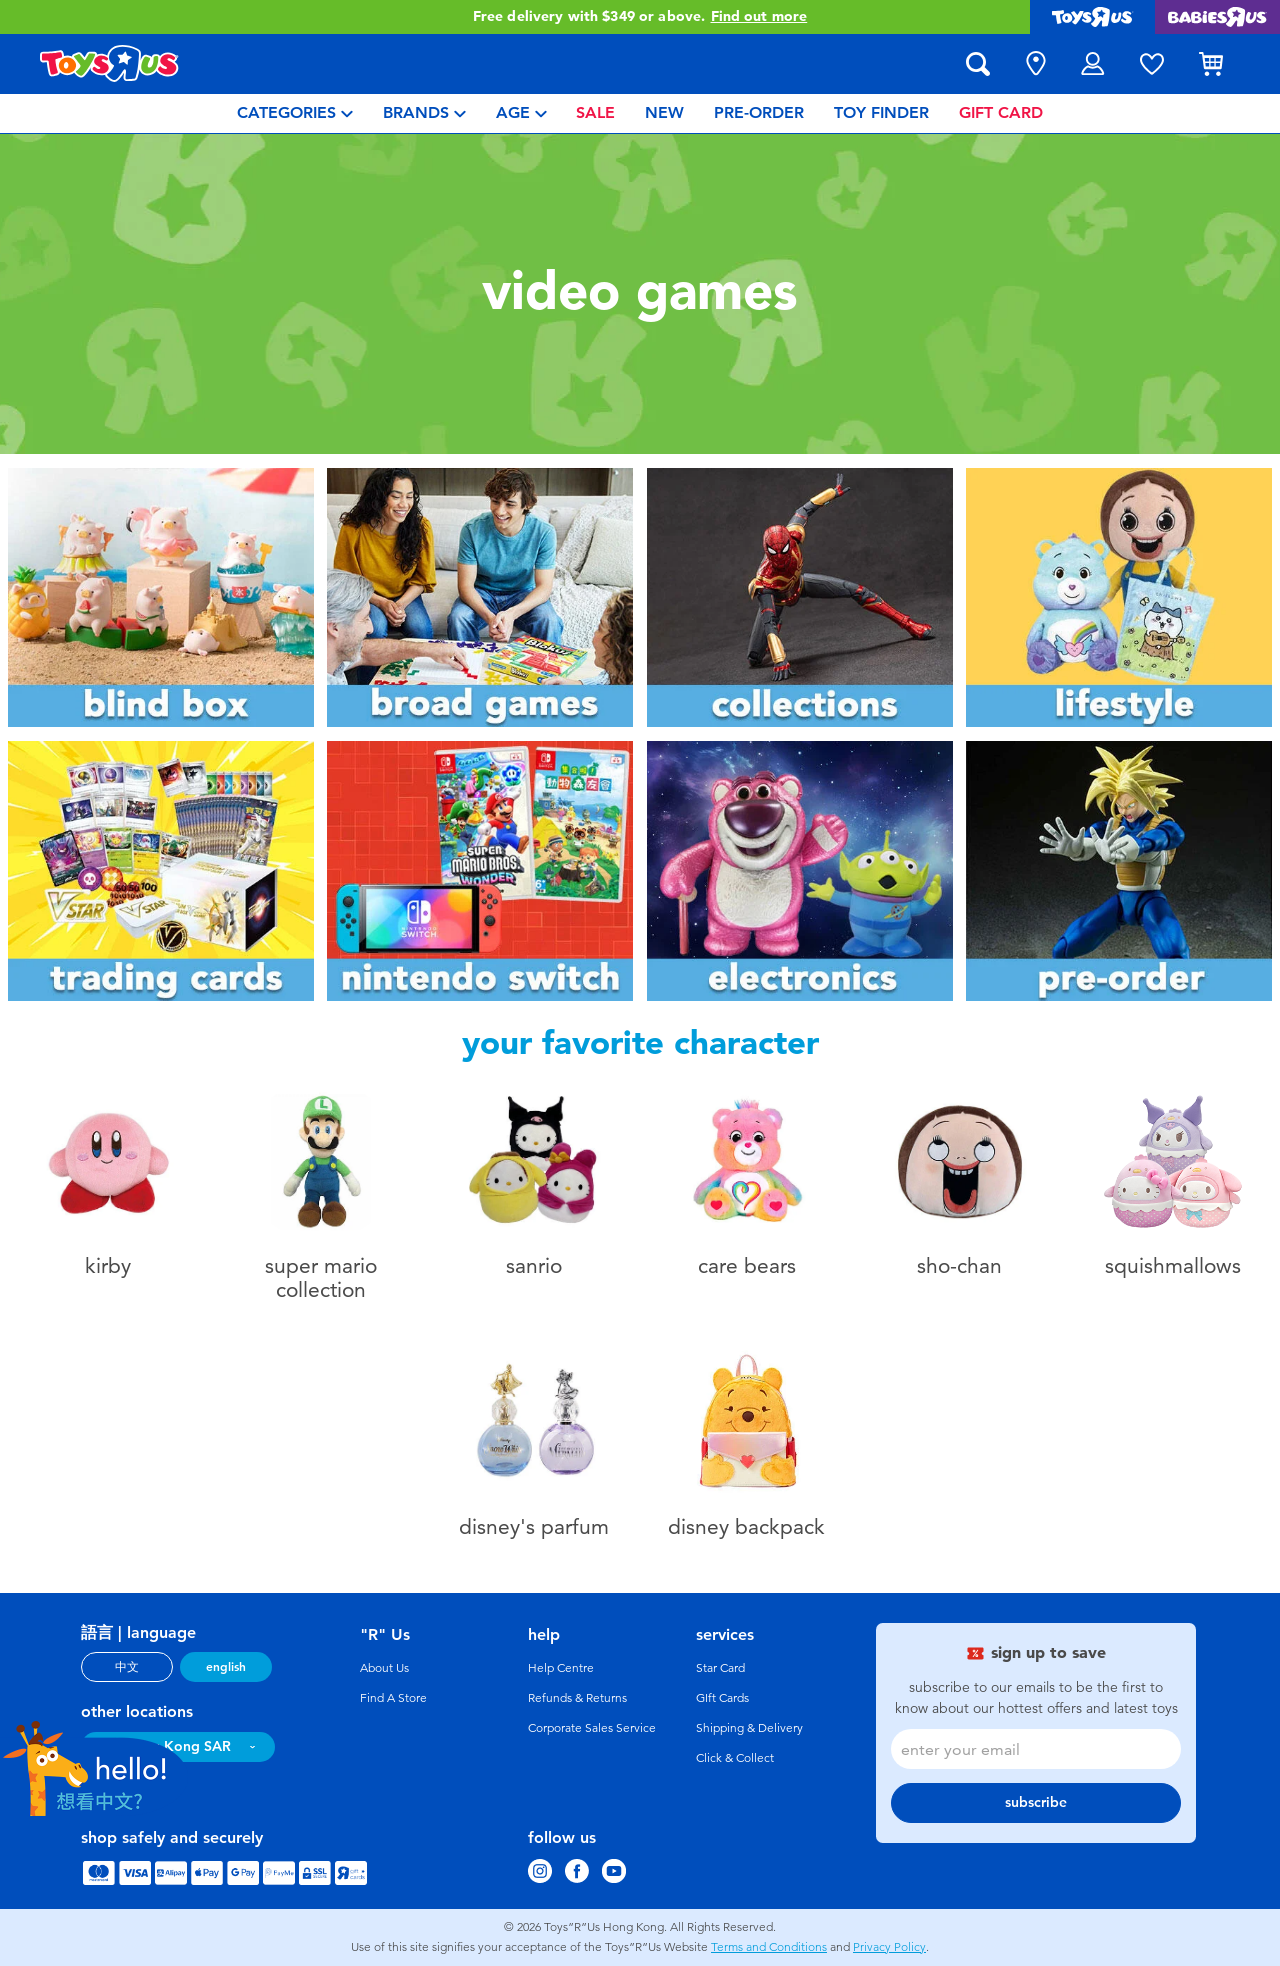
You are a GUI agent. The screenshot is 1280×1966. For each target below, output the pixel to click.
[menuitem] (295, 113)
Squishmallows (1173, 1265)
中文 (127, 1667)
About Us (384, 1668)
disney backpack (746, 1526)
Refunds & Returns (577, 1698)
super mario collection (321, 1277)
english (226, 1667)
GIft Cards (722, 1698)
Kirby (108, 1265)
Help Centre (561, 1668)
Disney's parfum (534, 1526)
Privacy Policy (889, 1947)
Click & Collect (735, 1758)
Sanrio (534, 1265)
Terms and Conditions (769, 1947)
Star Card (720, 1668)
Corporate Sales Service (592, 1728)
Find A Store (393, 1698)
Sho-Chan (959, 1265)
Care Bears (747, 1265)
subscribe (1036, 1802)
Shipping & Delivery (749, 1728)
